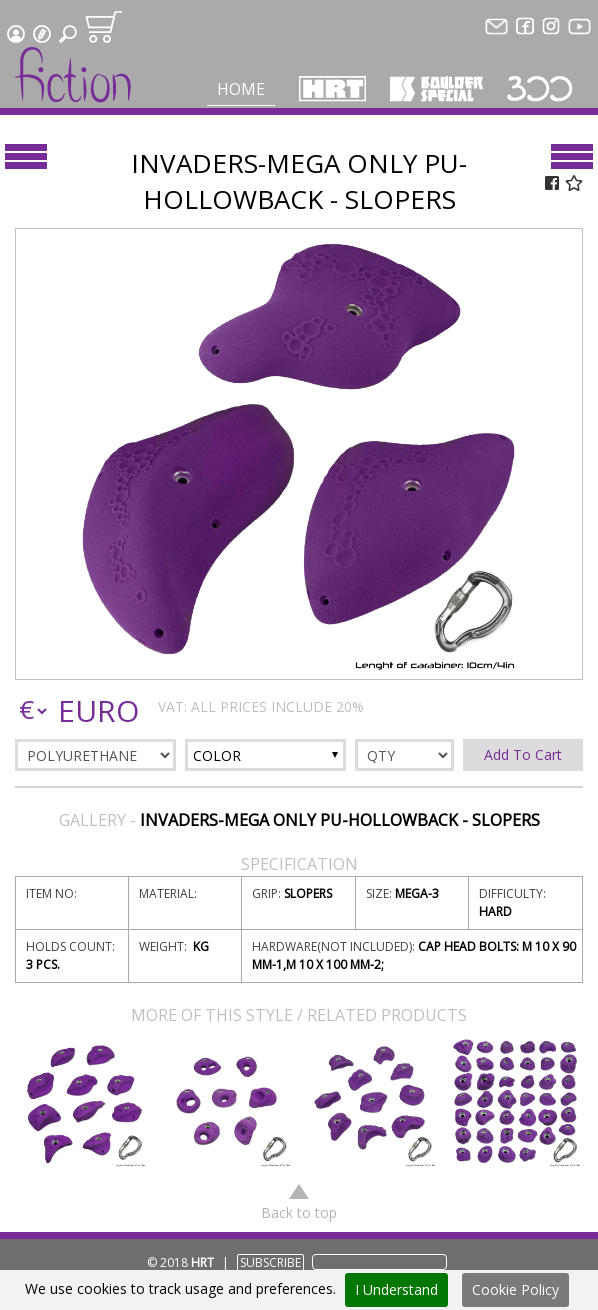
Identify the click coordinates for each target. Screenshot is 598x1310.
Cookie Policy (515, 1289)
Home (241, 89)
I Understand (396, 1289)
